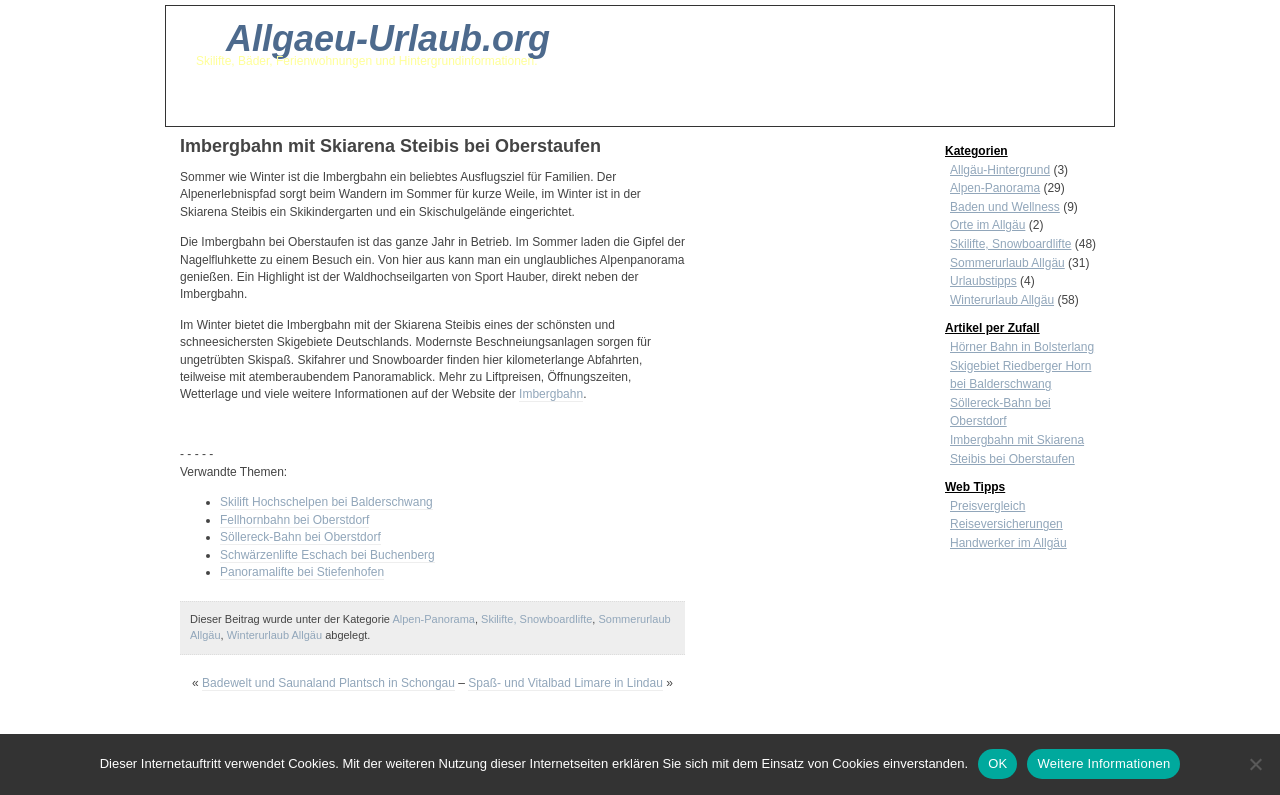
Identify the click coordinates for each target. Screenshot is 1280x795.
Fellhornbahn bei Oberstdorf (294, 520)
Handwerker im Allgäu (1008, 543)
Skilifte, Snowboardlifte (536, 619)
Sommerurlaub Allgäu (1007, 263)
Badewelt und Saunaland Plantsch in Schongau (328, 683)
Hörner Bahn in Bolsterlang (1022, 347)
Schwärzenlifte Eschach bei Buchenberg (327, 555)
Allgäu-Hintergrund (1000, 170)
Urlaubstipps (983, 281)
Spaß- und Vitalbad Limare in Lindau (565, 683)
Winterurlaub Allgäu (274, 635)
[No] (1255, 764)
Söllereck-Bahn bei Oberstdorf (300, 537)
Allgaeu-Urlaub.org (388, 38)
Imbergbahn (551, 394)
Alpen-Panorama (433, 619)
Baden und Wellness (1005, 207)
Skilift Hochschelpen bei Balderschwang (326, 502)
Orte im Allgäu (987, 225)
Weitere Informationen (1103, 763)
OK (997, 763)
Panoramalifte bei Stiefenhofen (302, 572)
